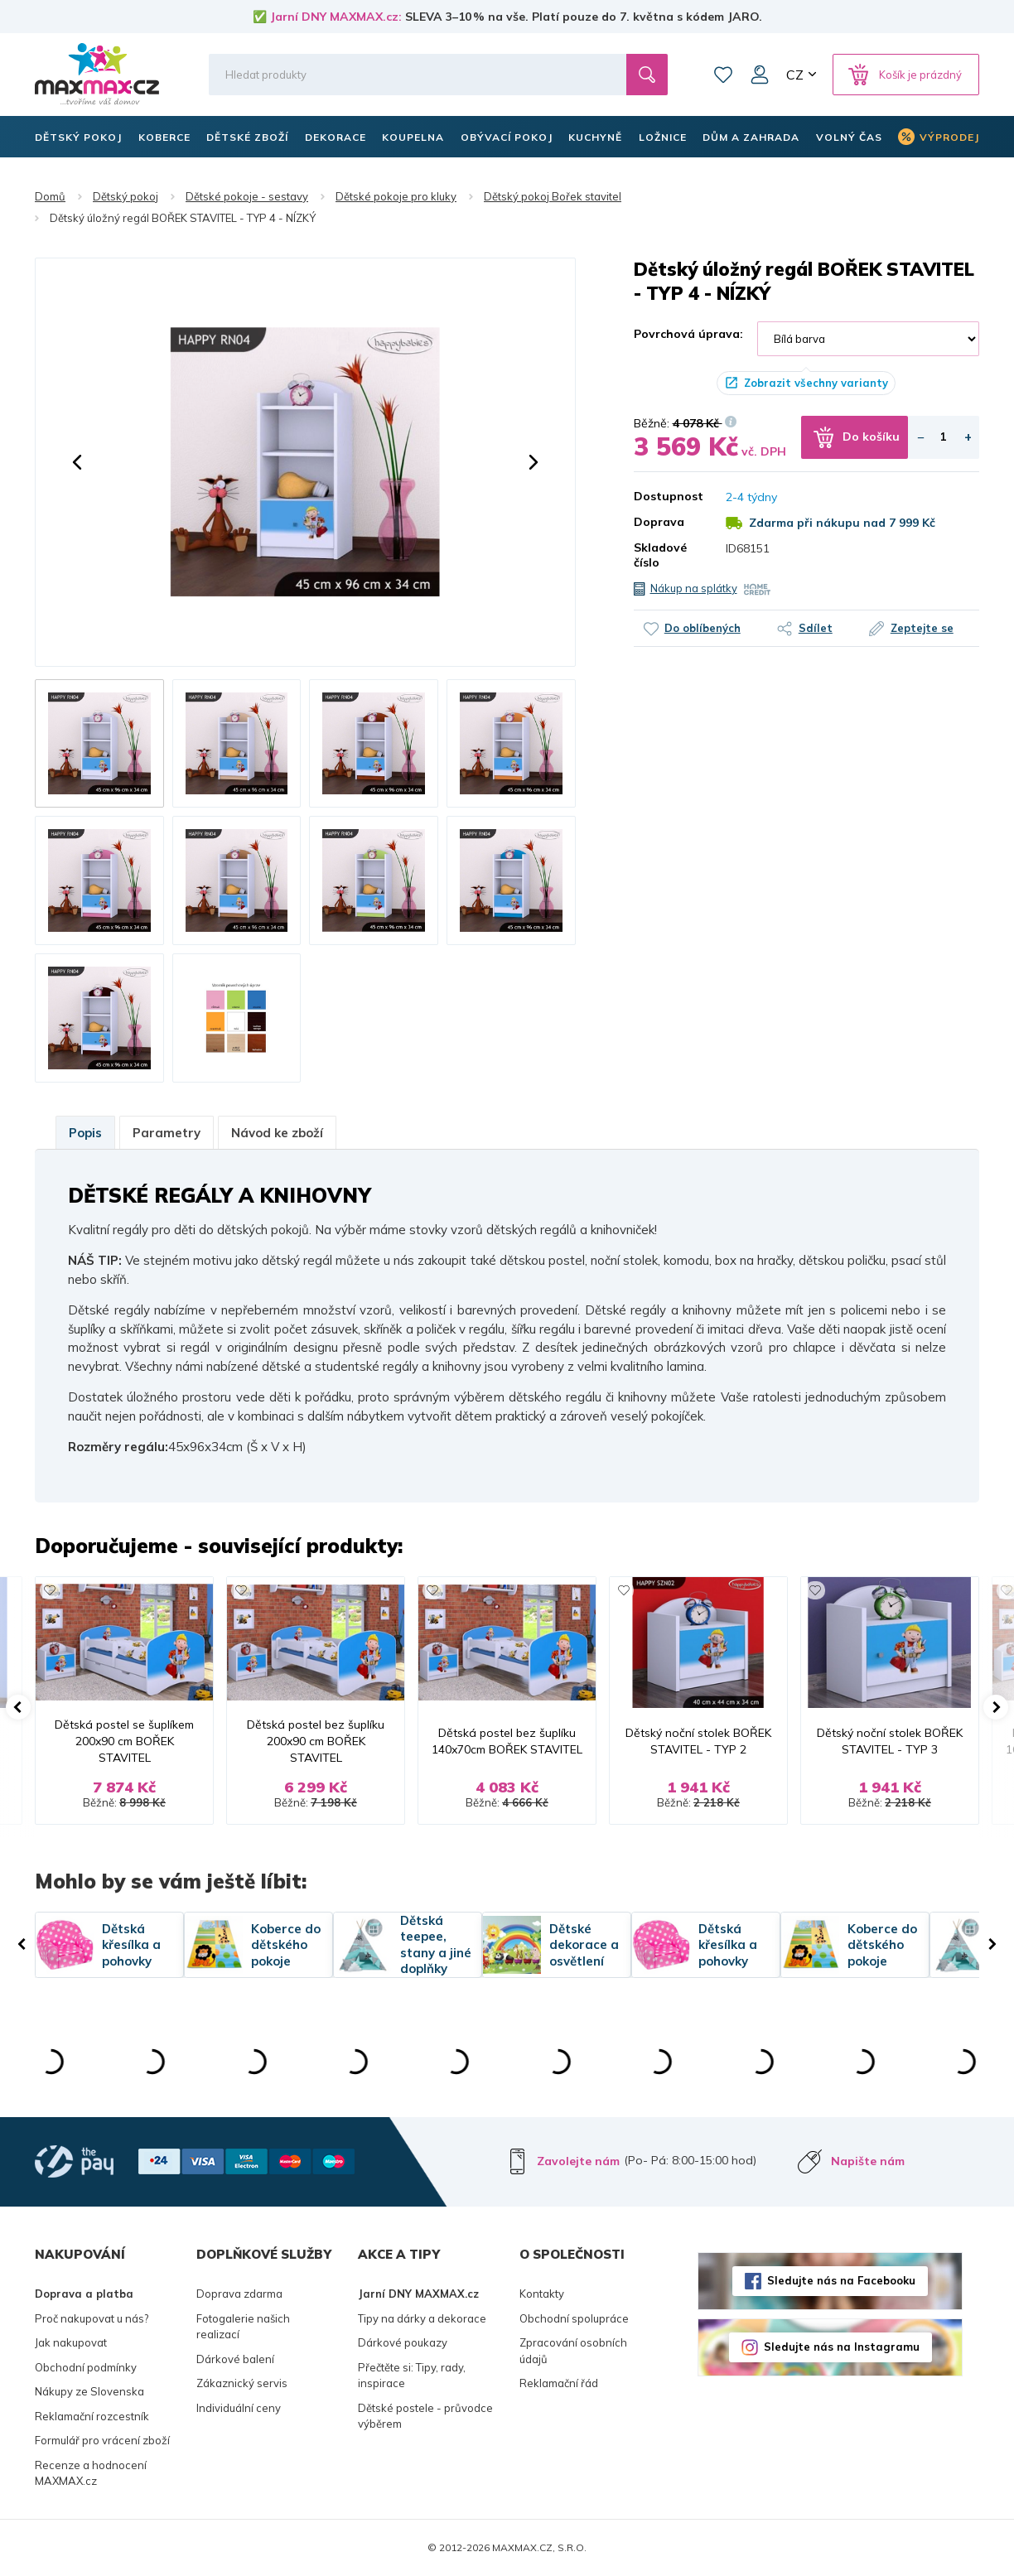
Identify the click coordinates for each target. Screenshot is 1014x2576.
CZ (795, 74)
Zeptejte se (922, 627)
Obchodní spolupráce (574, 2318)
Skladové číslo (660, 555)
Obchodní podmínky (86, 2367)
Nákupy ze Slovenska (89, 2391)
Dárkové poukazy (402, 2342)
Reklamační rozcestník (92, 2416)
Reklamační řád (558, 2383)
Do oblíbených (702, 627)
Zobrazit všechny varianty (816, 382)
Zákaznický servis (241, 2383)
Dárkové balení (235, 2359)
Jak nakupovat (71, 2342)
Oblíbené (723, 74)
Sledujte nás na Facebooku (841, 2280)
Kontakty (541, 2293)
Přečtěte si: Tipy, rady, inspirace (412, 2375)
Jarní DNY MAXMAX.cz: (336, 16)
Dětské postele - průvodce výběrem (425, 2416)
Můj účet (760, 74)
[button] (77, 462)
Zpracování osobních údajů (573, 2351)
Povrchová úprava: (688, 333)
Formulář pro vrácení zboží (102, 2440)
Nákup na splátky (693, 588)
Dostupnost (668, 496)
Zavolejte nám (578, 2161)
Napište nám (868, 2161)
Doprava (659, 521)
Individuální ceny (238, 2407)
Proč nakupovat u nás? (91, 2318)
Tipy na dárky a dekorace (422, 2318)
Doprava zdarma (239, 2293)
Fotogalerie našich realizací (243, 2327)
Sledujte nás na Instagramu (842, 2346)
